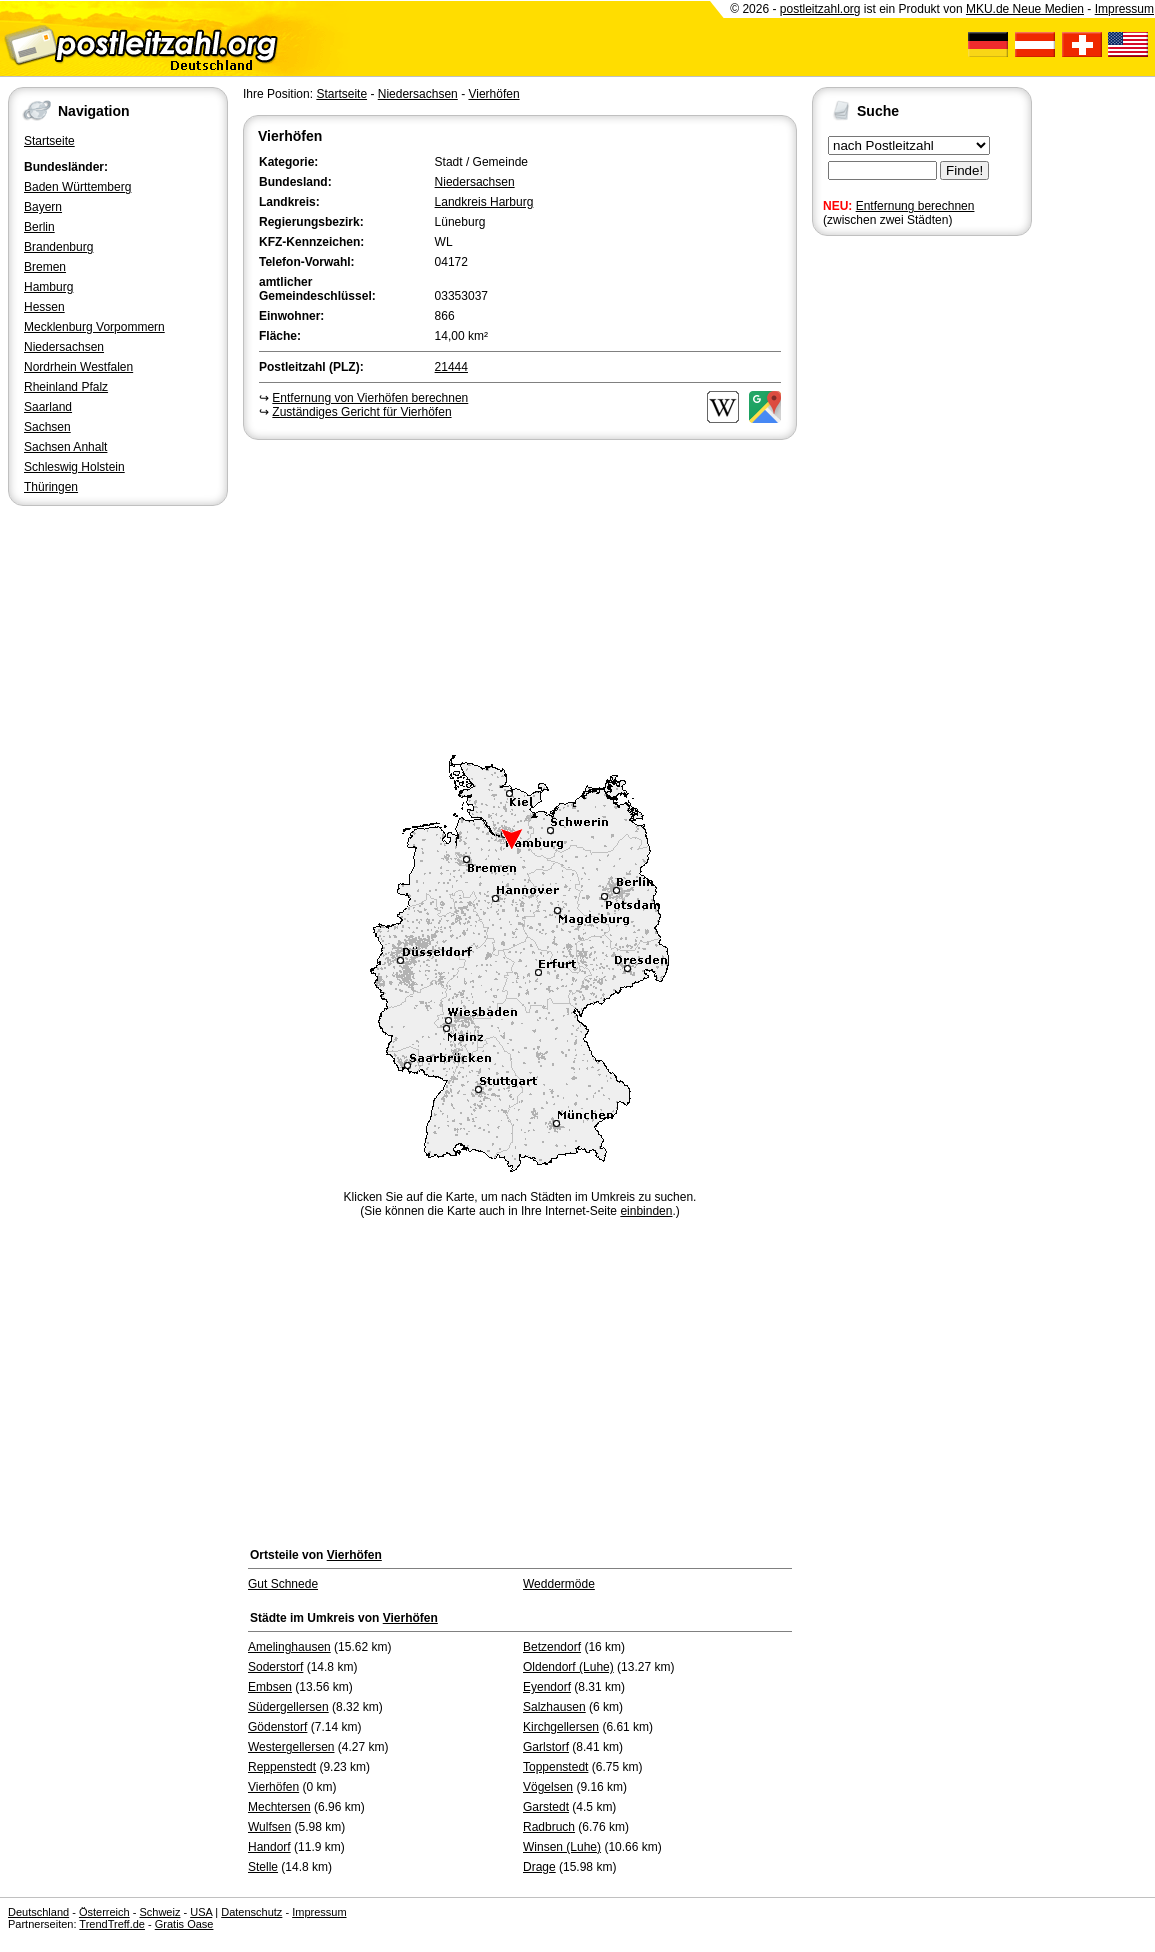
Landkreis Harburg (484, 202)
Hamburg (48, 287)
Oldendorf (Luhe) (568, 1667)
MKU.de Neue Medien (1025, 9)
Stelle (263, 1867)
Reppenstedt (282, 1767)
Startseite (49, 141)
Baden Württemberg (77, 187)
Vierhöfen (493, 94)
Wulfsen (269, 1827)
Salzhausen (554, 1707)
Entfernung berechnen (915, 206)
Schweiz (159, 1912)
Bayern (43, 207)
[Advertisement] (520, 594)
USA (201, 1912)
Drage (539, 1867)
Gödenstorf (277, 1727)
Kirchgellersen (561, 1727)
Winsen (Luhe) (562, 1847)
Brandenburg (58, 247)
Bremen (45, 267)
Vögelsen (548, 1787)
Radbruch (549, 1827)
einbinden (646, 1211)
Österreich (104, 1912)
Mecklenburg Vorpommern (94, 327)
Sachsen (47, 427)
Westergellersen (291, 1747)
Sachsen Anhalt (65, 447)
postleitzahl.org (820, 9)
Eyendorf (547, 1687)
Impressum (1124, 9)
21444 (451, 367)
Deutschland (38, 1912)
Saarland (48, 407)
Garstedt (546, 1807)
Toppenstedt (555, 1767)
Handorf (269, 1847)
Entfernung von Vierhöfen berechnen (370, 398)
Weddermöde (559, 1584)
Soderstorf (275, 1667)
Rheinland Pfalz (66, 387)
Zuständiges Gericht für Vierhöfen (361, 412)
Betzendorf (552, 1647)
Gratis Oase (184, 1924)
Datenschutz (251, 1912)
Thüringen (51, 487)
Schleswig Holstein (74, 467)
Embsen (270, 1687)
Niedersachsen (64, 347)
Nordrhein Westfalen (78, 367)
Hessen (44, 307)
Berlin (39, 227)
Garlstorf (546, 1747)
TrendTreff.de (112, 1924)
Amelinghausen (289, 1647)
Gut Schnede (283, 1584)
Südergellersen (288, 1707)
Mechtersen (279, 1807)
